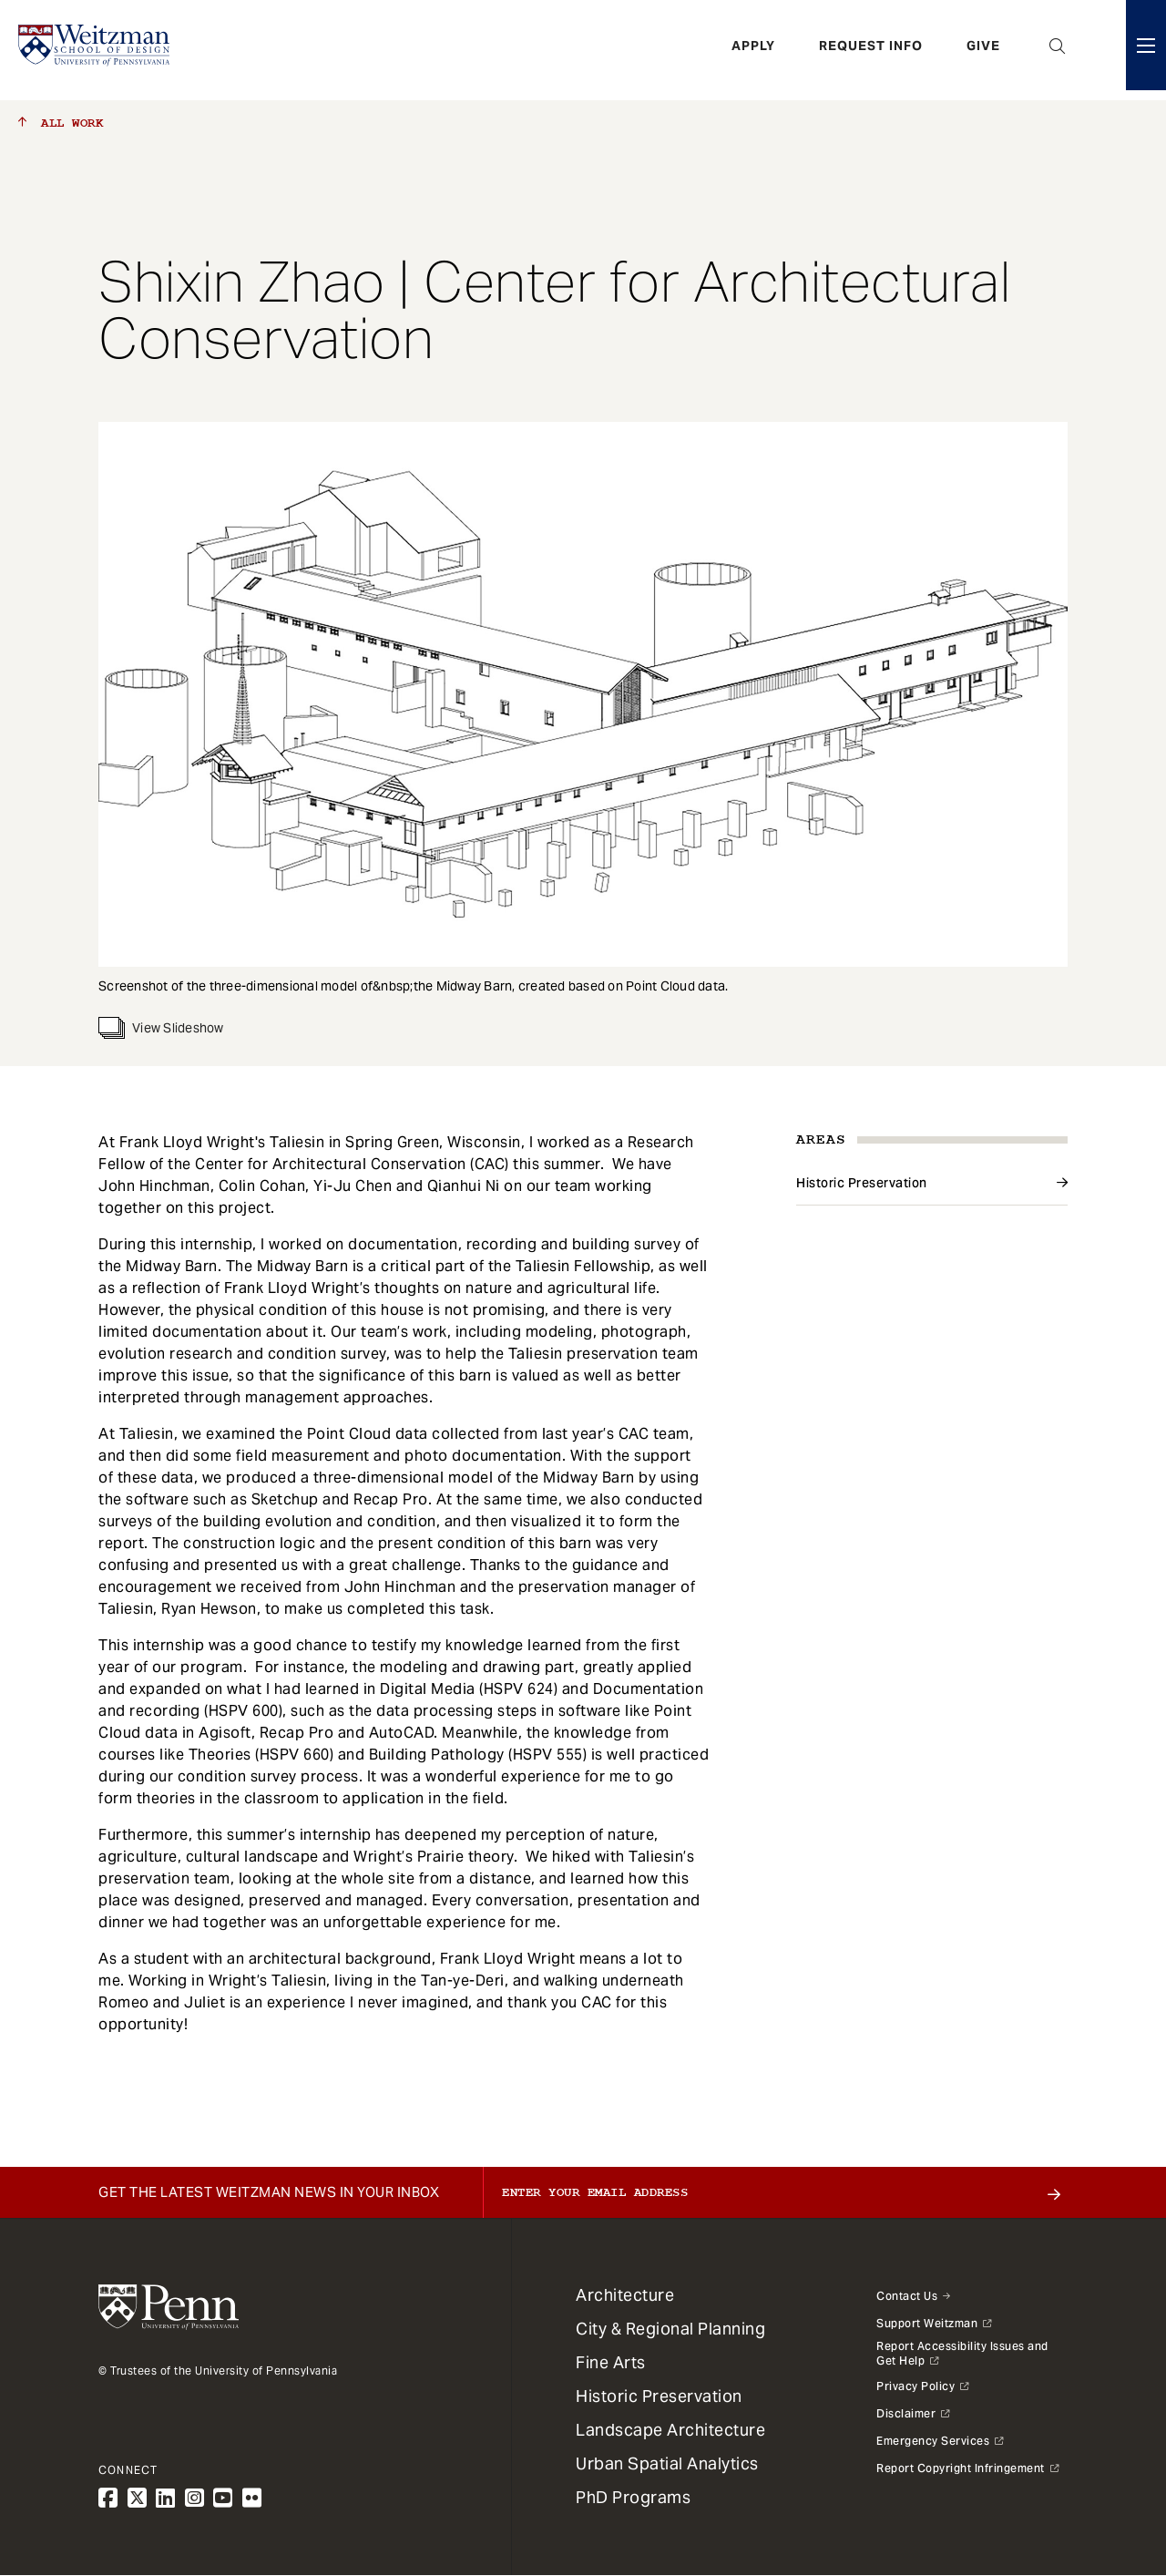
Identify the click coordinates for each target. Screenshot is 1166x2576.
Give (983, 50)
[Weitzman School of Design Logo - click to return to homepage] (97, 50)
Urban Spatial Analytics (667, 2463)
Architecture (625, 2294)
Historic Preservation (861, 1183)
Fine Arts (611, 2362)
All (60, 123)
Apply (753, 50)
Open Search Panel (1057, 50)
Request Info (871, 50)
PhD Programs (633, 2497)
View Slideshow (161, 1028)
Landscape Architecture (670, 2429)
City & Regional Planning (670, 2328)
